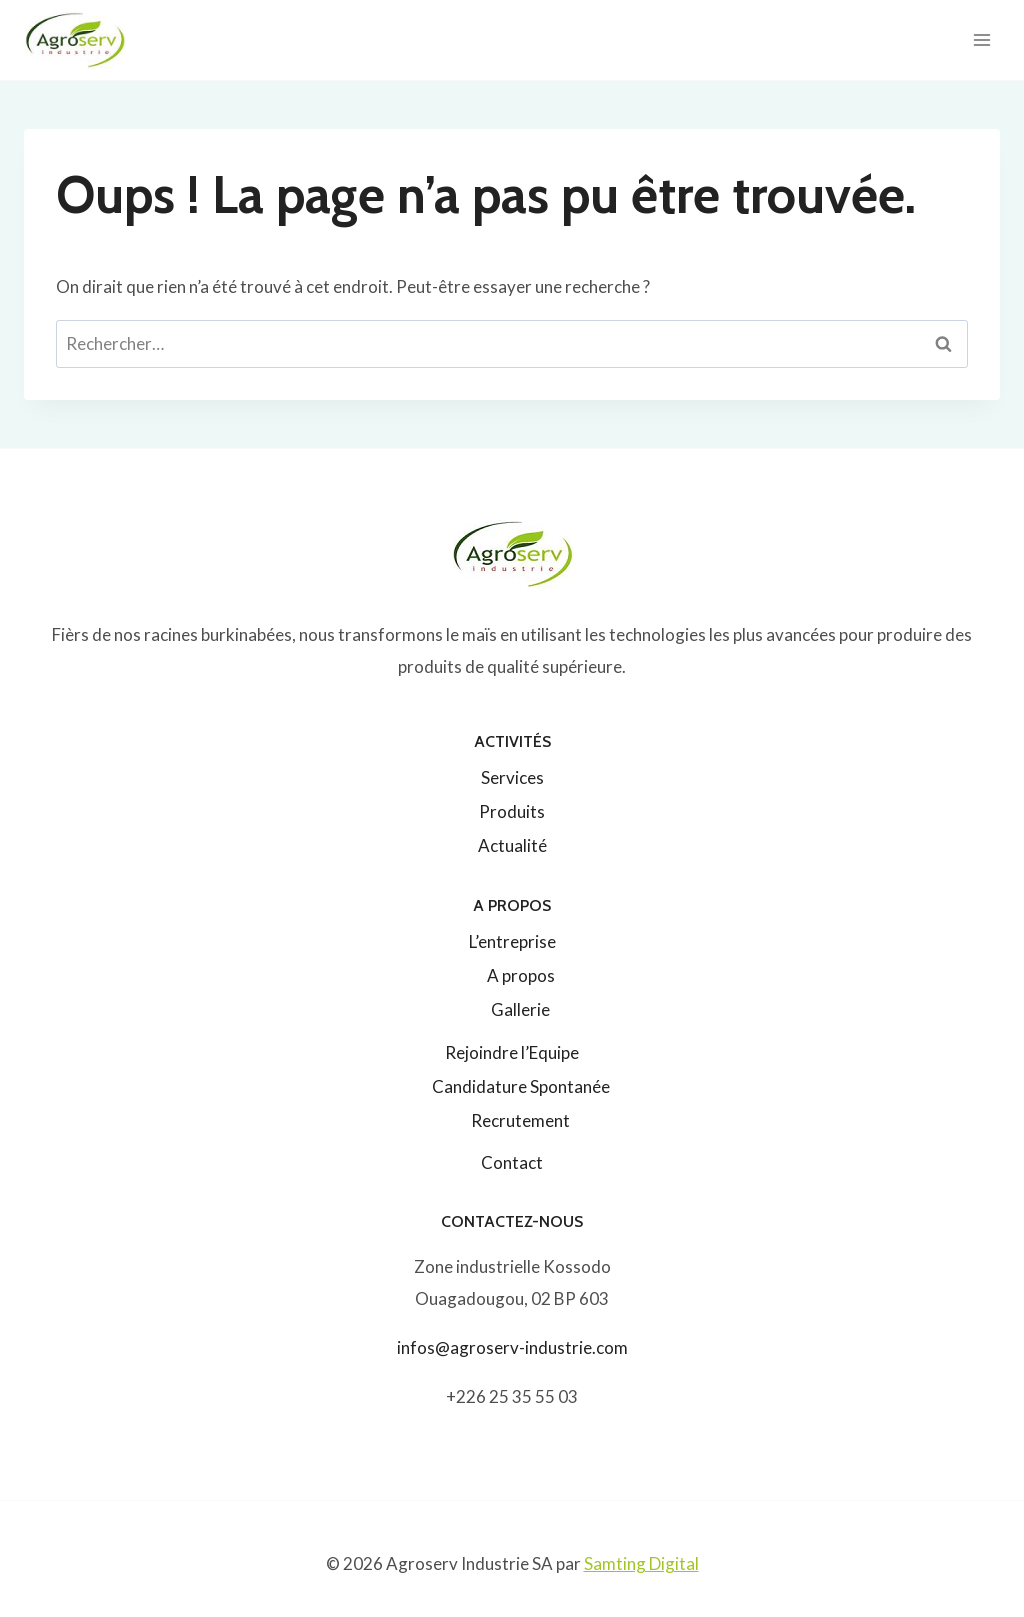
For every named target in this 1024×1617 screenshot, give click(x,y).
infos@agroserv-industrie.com (512, 1347)
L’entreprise (512, 941)
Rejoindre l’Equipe (512, 1052)
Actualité (512, 845)
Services (512, 777)
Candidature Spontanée (521, 1086)
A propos (521, 975)
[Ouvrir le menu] (981, 39)
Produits (512, 811)
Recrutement (520, 1120)
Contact (512, 1162)
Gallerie (520, 1009)
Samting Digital (641, 1563)
